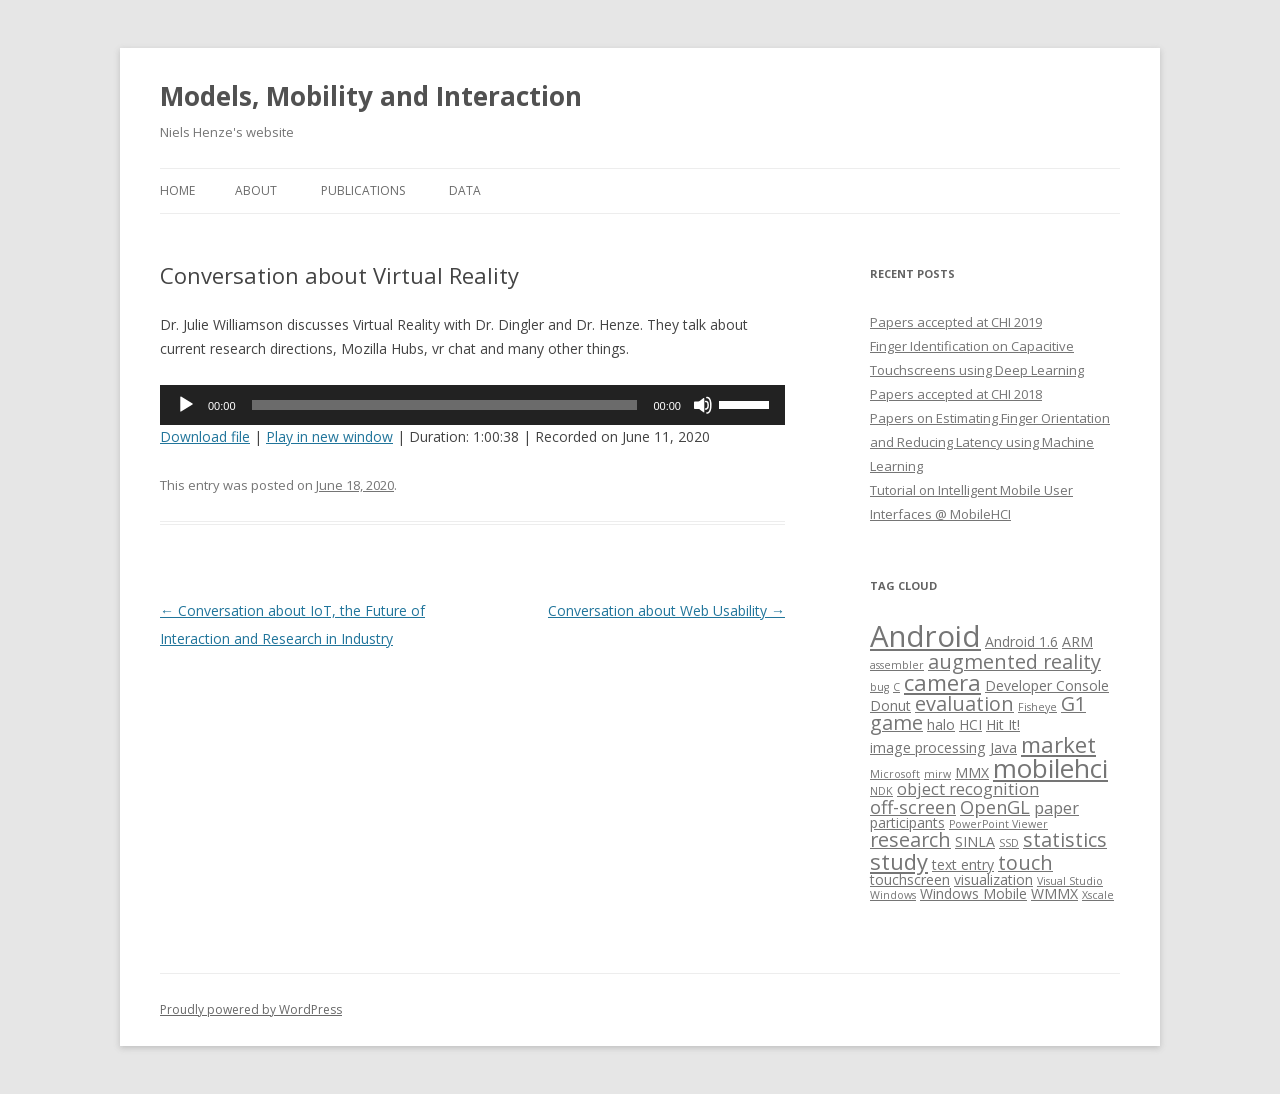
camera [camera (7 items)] (942, 682)
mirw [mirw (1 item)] (937, 774)
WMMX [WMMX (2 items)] (1054, 893)
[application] (472, 405)
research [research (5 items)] (910, 839)
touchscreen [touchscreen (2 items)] (910, 879)
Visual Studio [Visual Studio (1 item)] (1070, 881)
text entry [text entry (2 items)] (963, 864)
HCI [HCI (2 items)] (970, 724)
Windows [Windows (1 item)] (893, 895)
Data (465, 190)
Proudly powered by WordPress (251, 1009)
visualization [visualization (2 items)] (993, 879)
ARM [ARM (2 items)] (1077, 641)
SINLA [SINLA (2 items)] (975, 841)
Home (177, 190)
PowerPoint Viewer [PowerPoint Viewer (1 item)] (998, 824)
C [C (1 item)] (896, 687)
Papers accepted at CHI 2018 (956, 394)
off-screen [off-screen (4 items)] (913, 806)
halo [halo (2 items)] (941, 724)
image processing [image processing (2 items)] (928, 747)
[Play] (186, 405)
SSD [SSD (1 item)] (1009, 843)
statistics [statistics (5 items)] (1065, 839)
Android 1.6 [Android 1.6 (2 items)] (1021, 641)
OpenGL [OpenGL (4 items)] (995, 806)
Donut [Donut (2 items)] (890, 705)
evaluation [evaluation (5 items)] (964, 703)
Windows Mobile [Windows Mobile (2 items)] (973, 893)
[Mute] (703, 405)
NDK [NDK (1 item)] (881, 791)
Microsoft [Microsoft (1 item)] (895, 774)
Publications (363, 190)
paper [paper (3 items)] (1056, 807)
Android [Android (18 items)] (925, 636)
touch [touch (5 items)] (1025, 862)
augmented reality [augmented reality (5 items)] (1014, 661)
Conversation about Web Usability (666, 610)
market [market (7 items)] (1058, 744)
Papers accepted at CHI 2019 (956, 322)
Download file (205, 436)
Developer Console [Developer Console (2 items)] (1047, 685)
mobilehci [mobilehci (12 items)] (1050, 768)
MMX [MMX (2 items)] (972, 772)
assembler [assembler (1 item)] (897, 665)
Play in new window (329, 436)
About (256, 190)
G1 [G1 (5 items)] (1073, 703)
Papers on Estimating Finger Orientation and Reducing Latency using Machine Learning (990, 442)
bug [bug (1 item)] (879, 687)
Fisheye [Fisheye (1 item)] (1037, 707)
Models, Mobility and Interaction (371, 96)
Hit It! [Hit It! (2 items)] (1003, 724)
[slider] (445, 405)
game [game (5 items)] (896, 722)
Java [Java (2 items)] (1003, 747)
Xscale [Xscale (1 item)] (1098, 895)
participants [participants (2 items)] (907, 822)
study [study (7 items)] (899, 861)
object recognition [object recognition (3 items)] (968, 788)
